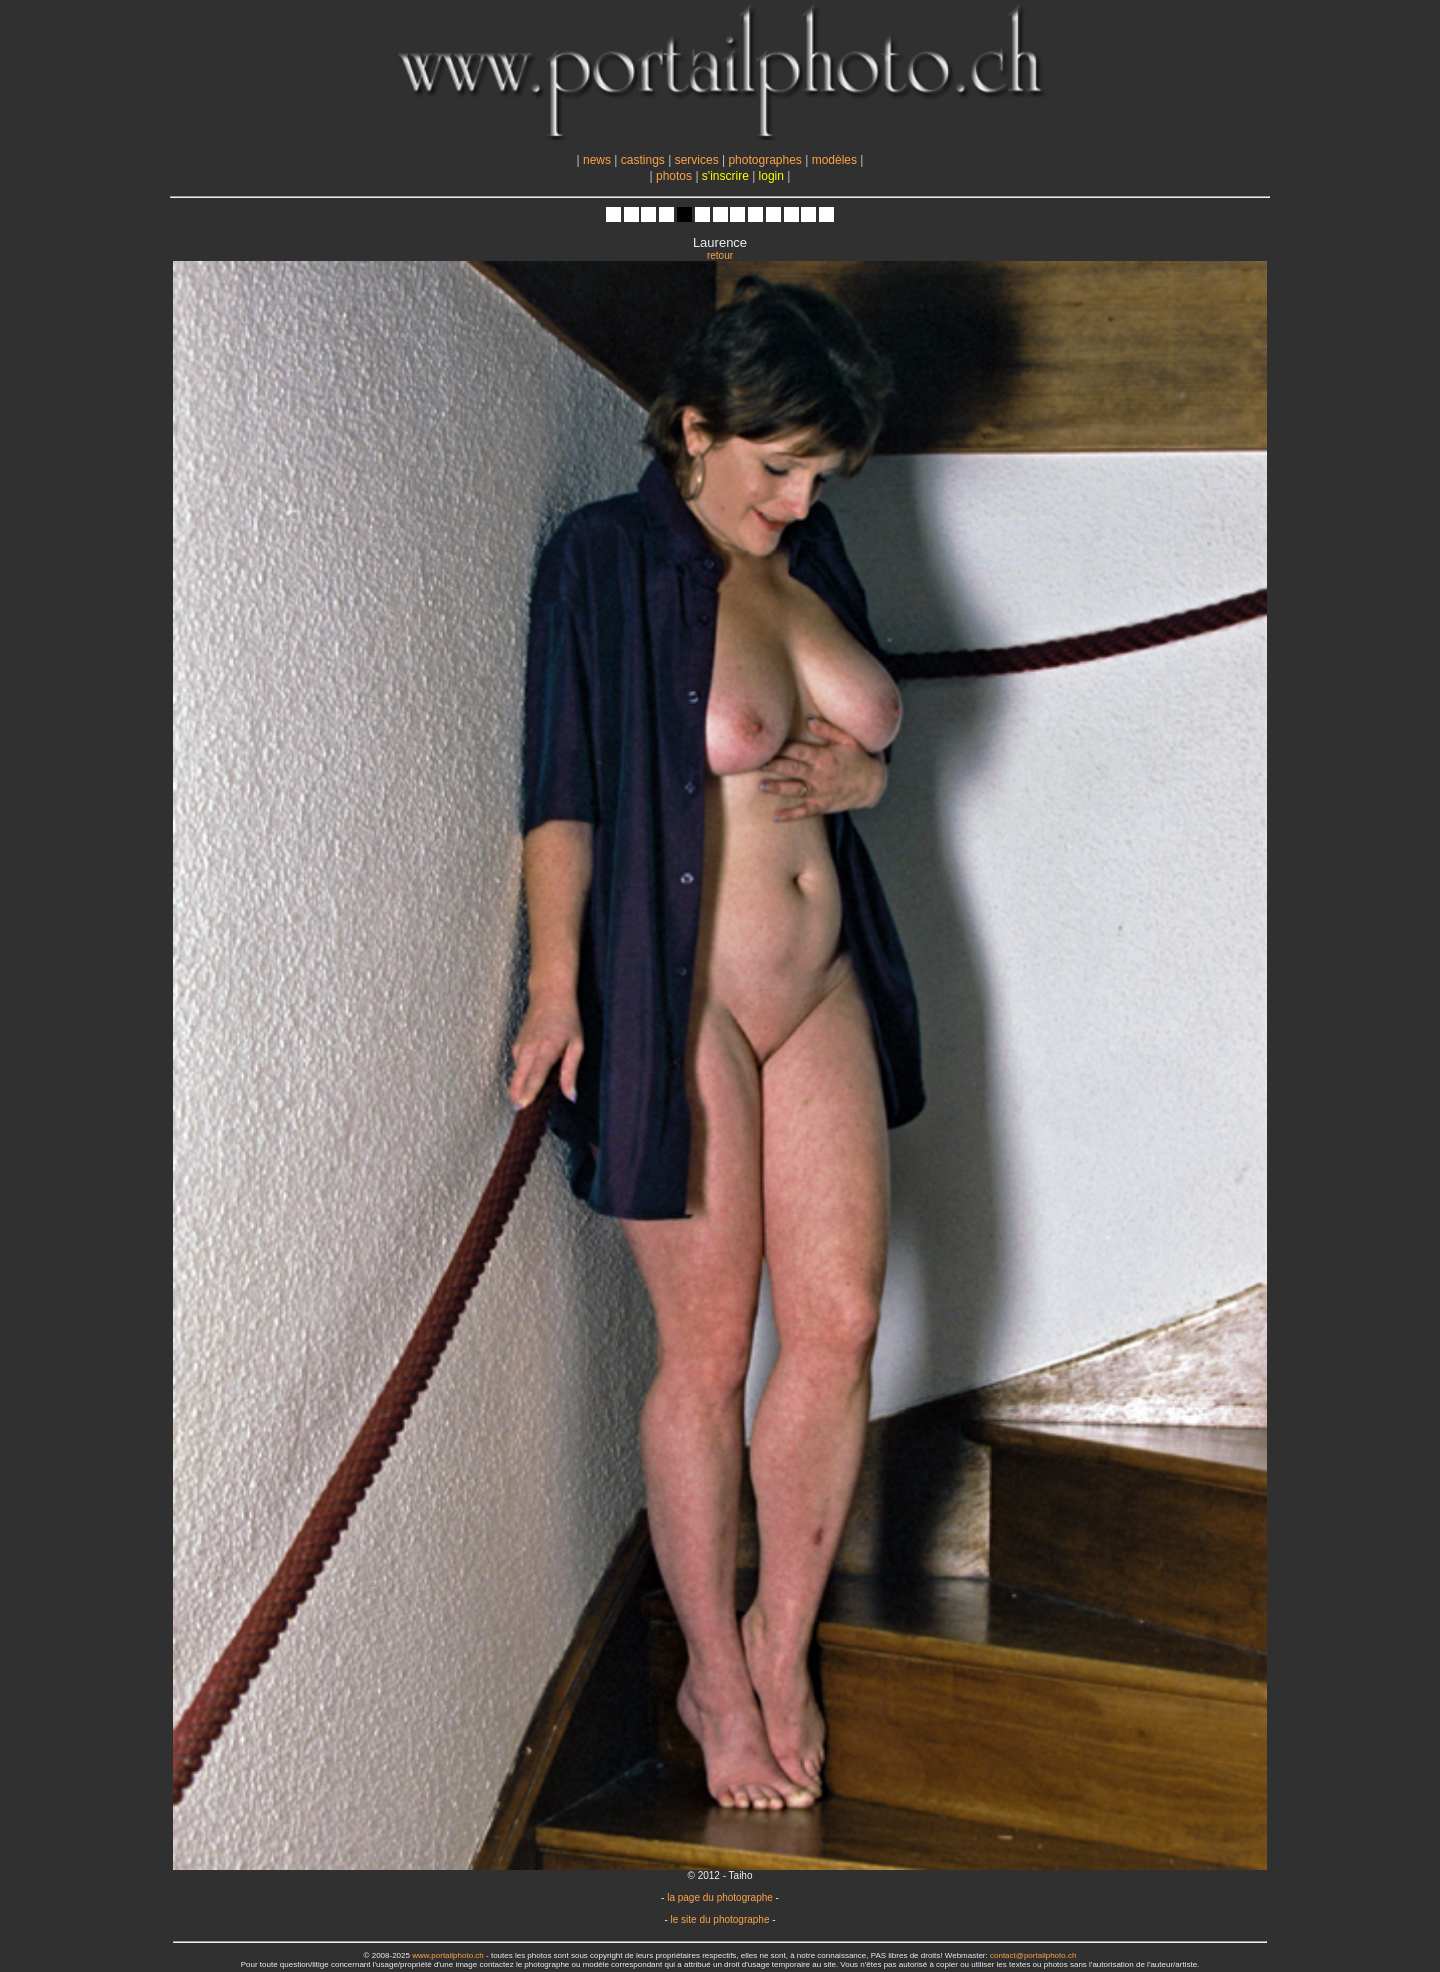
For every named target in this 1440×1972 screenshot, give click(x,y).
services (697, 160)
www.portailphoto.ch (448, 1955)
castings (643, 160)
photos (674, 176)
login (771, 176)
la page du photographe (720, 1897)
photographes (764, 160)
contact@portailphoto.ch (1033, 1955)
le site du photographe (720, 1919)
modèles (834, 160)
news (597, 160)
